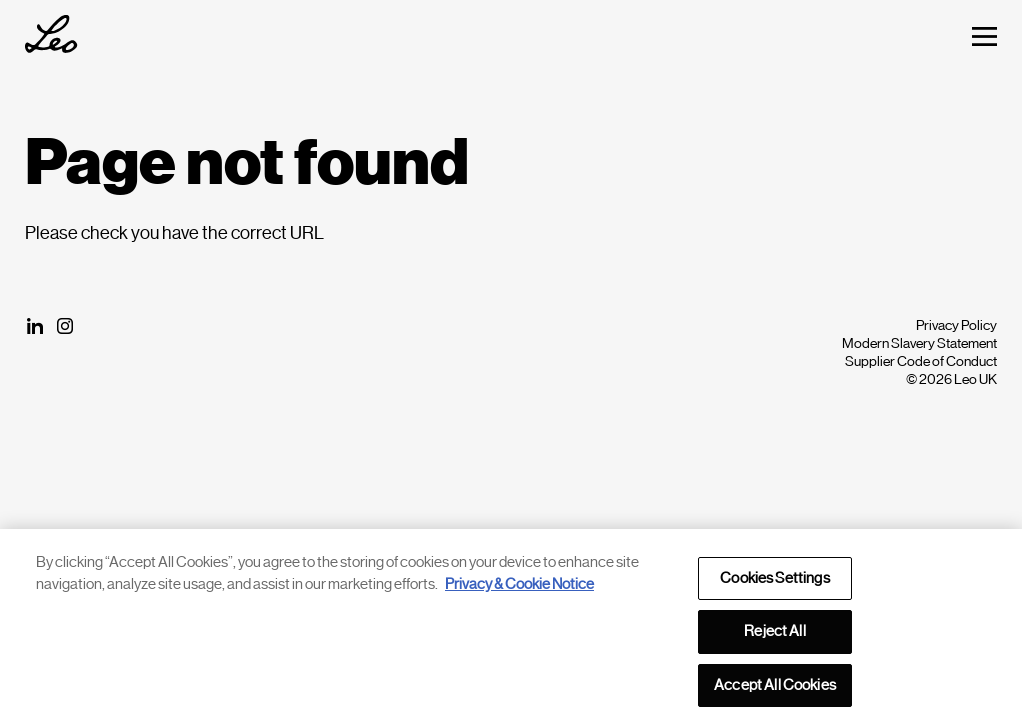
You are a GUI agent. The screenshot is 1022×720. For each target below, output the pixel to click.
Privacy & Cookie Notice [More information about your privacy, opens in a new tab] (519, 588)
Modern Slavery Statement (919, 343)
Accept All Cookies (775, 689)
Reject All (774, 635)
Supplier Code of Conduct (921, 361)
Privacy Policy (956, 325)
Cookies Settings (774, 582)
